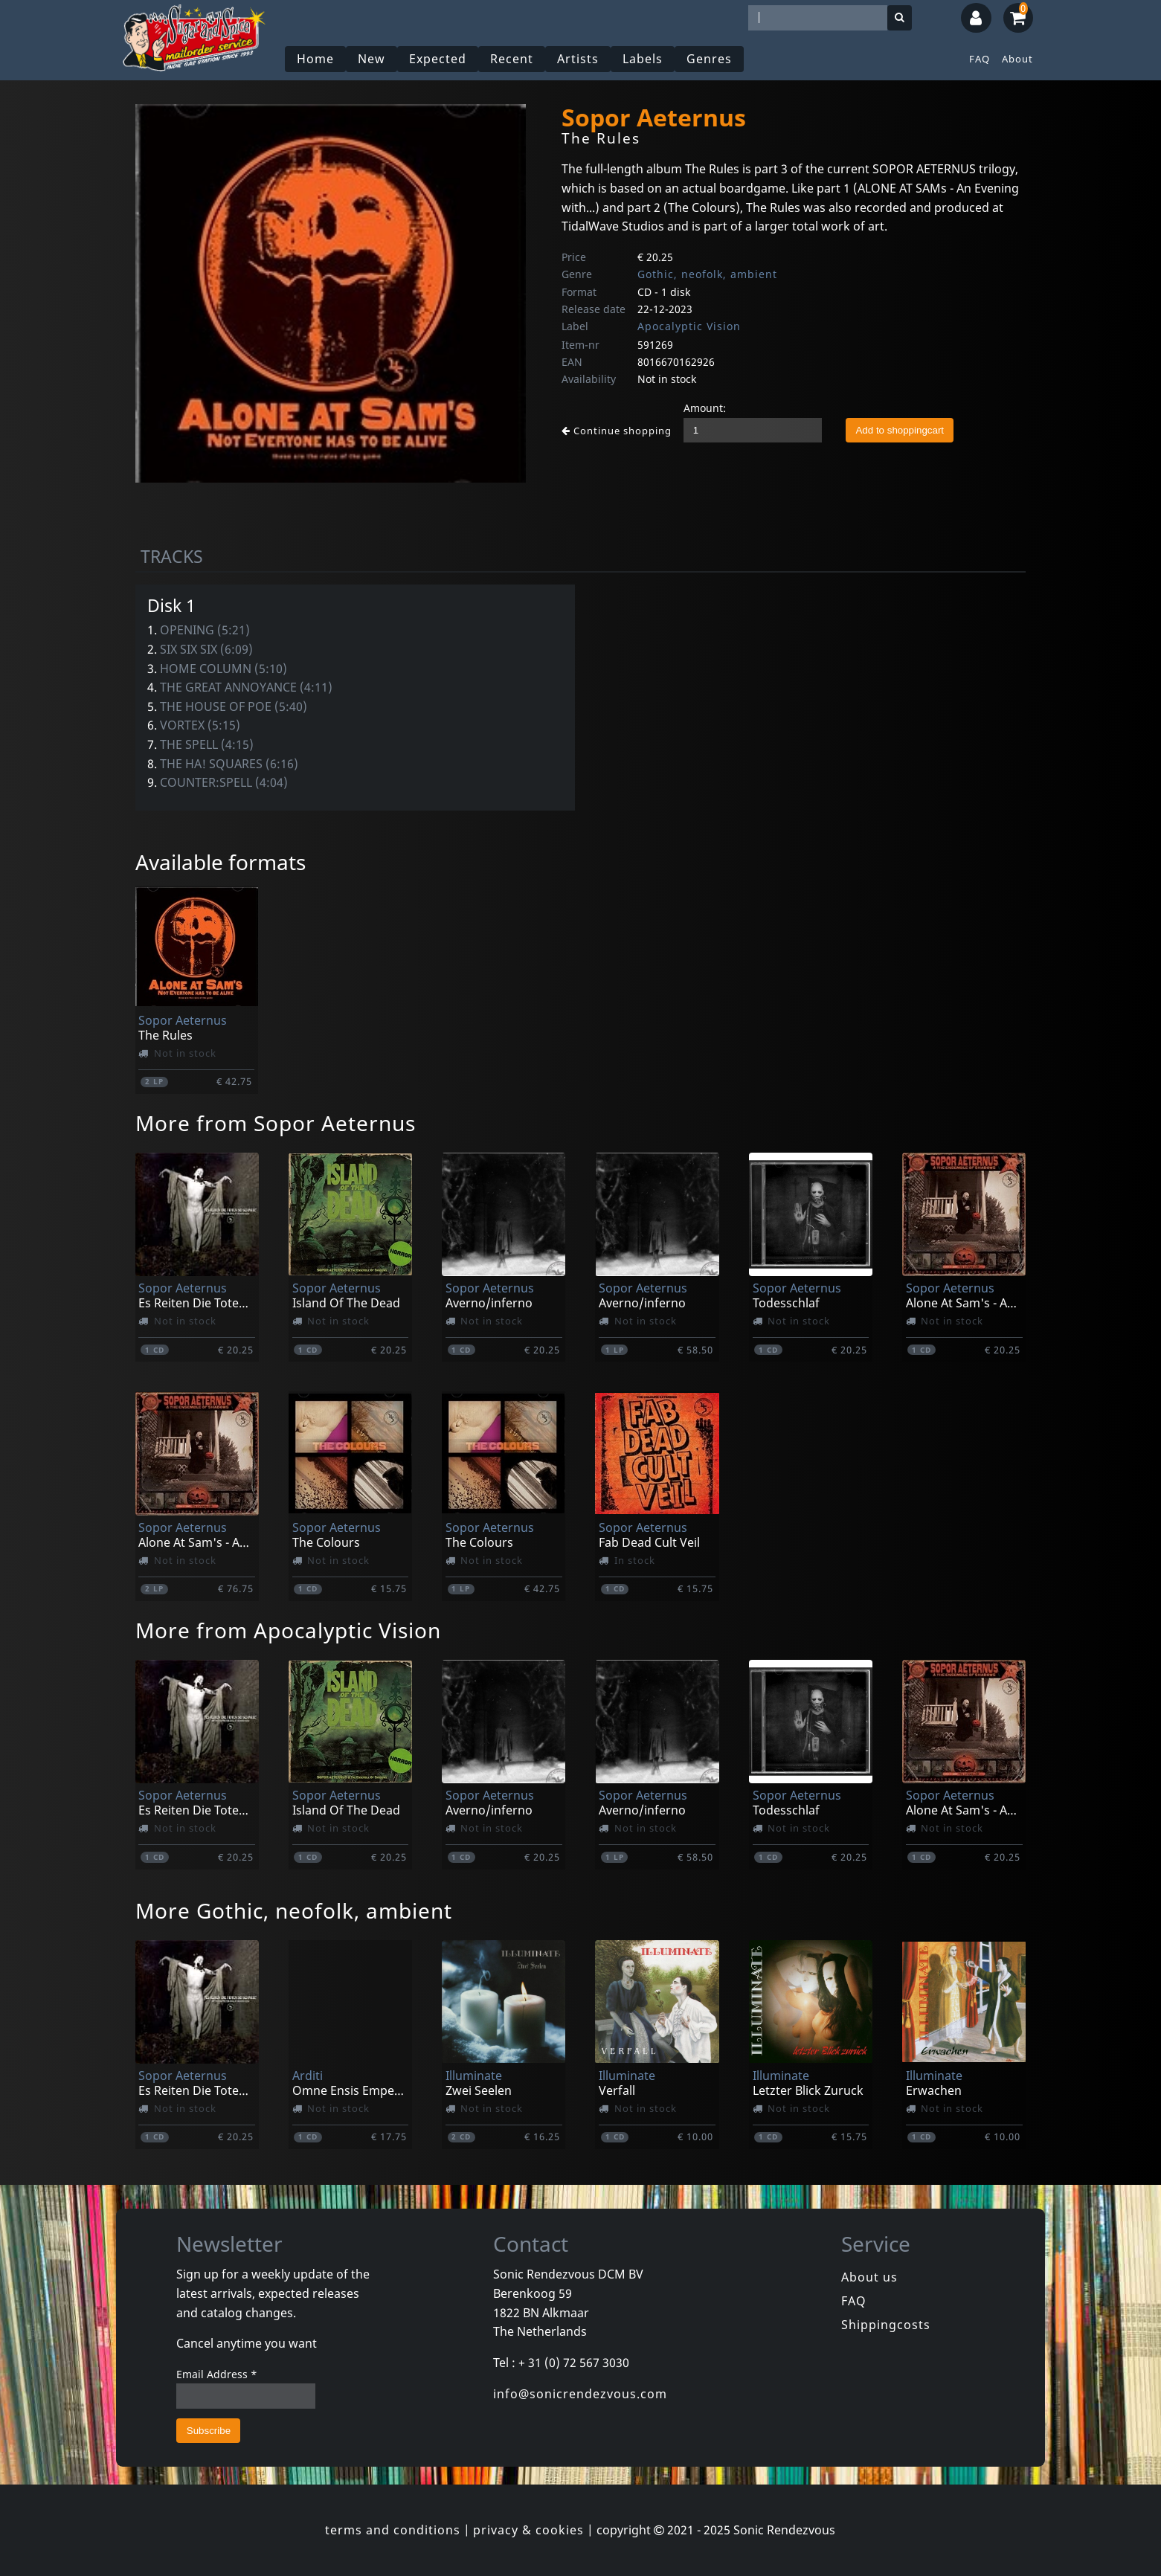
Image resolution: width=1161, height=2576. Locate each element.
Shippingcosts (885, 2324)
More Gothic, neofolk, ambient (293, 1910)
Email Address (216, 2374)
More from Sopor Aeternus (275, 1123)
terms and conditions (392, 2530)
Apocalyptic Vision (689, 326)
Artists (578, 59)
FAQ (979, 58)
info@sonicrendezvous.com (580, 2394)
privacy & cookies (528, 2530)
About (1017, 58)
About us (869, 2277)
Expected (437, 59)
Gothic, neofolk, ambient (707, 274)
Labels (643, 59)
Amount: (705, 408)
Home (315, 59)
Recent (511, 59)
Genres (709, 59)
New (371, 59)
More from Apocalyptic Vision (288, 1630)
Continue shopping (617, 430)
